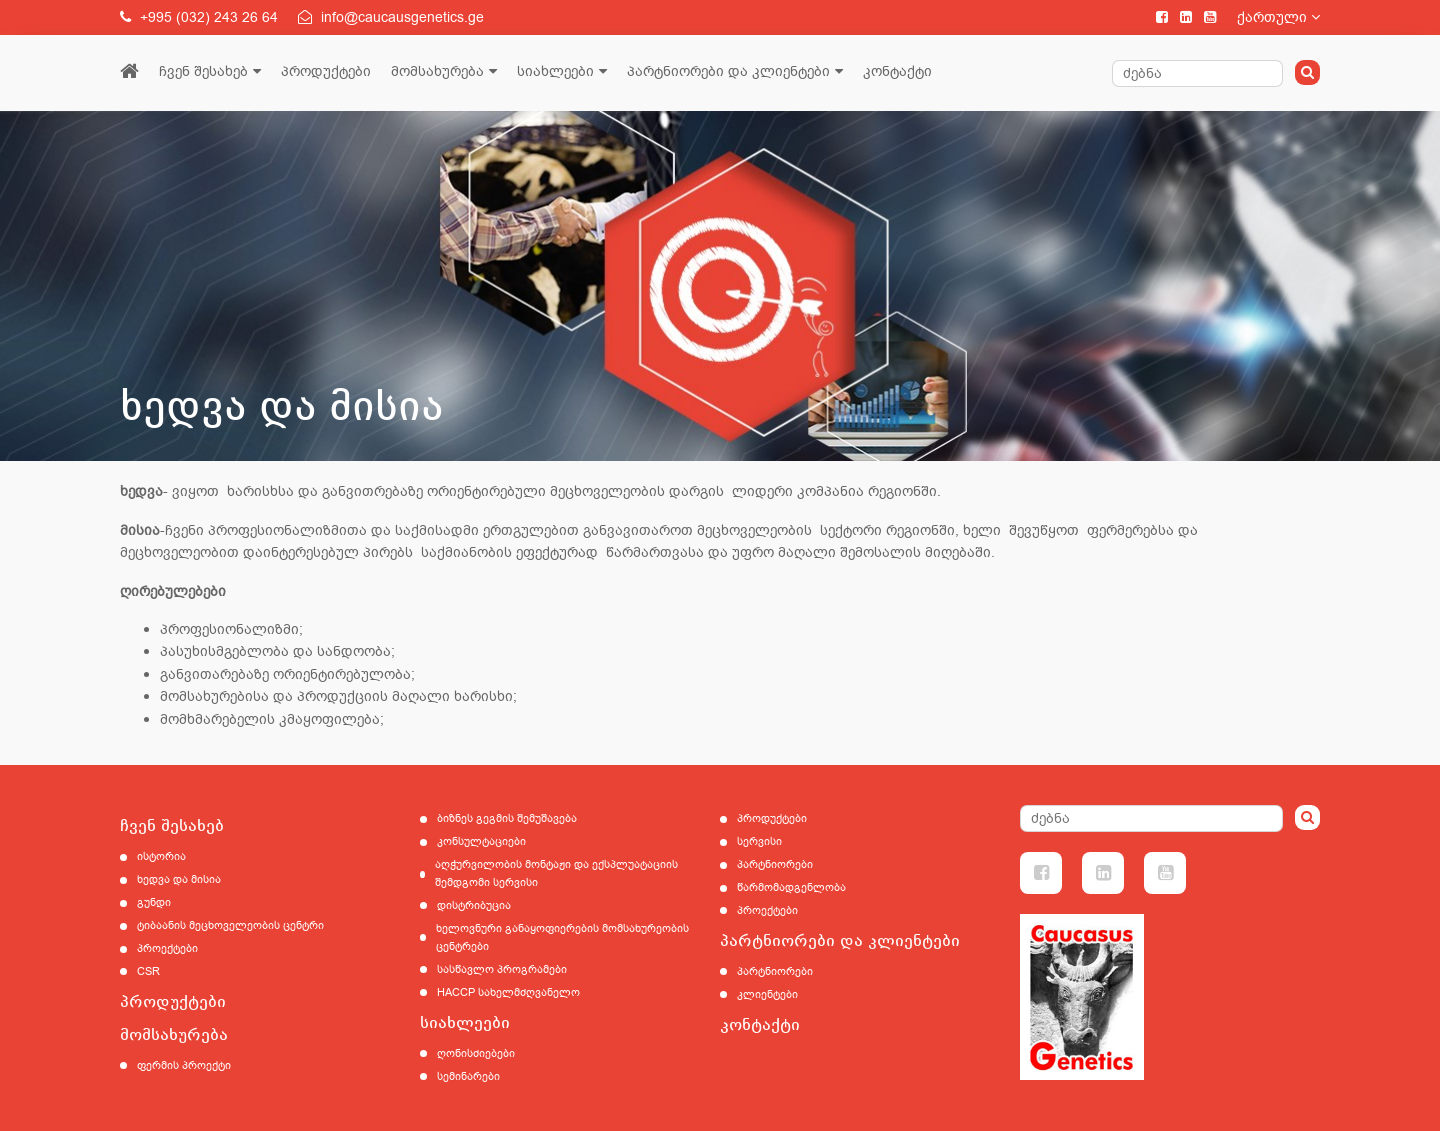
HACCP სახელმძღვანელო (508, 992)
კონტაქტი (897, 71)
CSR (148, 971)
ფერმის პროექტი (184, 1065)
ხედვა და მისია (179, 879)
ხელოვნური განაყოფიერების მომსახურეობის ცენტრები (562, 937)
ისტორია (161, 856)
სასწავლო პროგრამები (502, 969)
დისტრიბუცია (474, 905)
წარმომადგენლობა (791, 887)
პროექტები (167, 948)
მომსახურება (437, 71)
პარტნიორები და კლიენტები (728, 71)
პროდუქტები (326, 71)
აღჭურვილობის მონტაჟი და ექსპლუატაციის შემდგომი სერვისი (556, 873)
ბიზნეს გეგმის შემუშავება (507, 818)
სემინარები (468, 1076)
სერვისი (759, 841)
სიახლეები (555, 71)
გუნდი (154, 902)
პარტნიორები (775, 864)
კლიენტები (767, 994)
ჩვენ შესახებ (203, 71)
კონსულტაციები (481, 841)
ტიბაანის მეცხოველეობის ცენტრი (230, 925)
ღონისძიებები (476, 1053)
